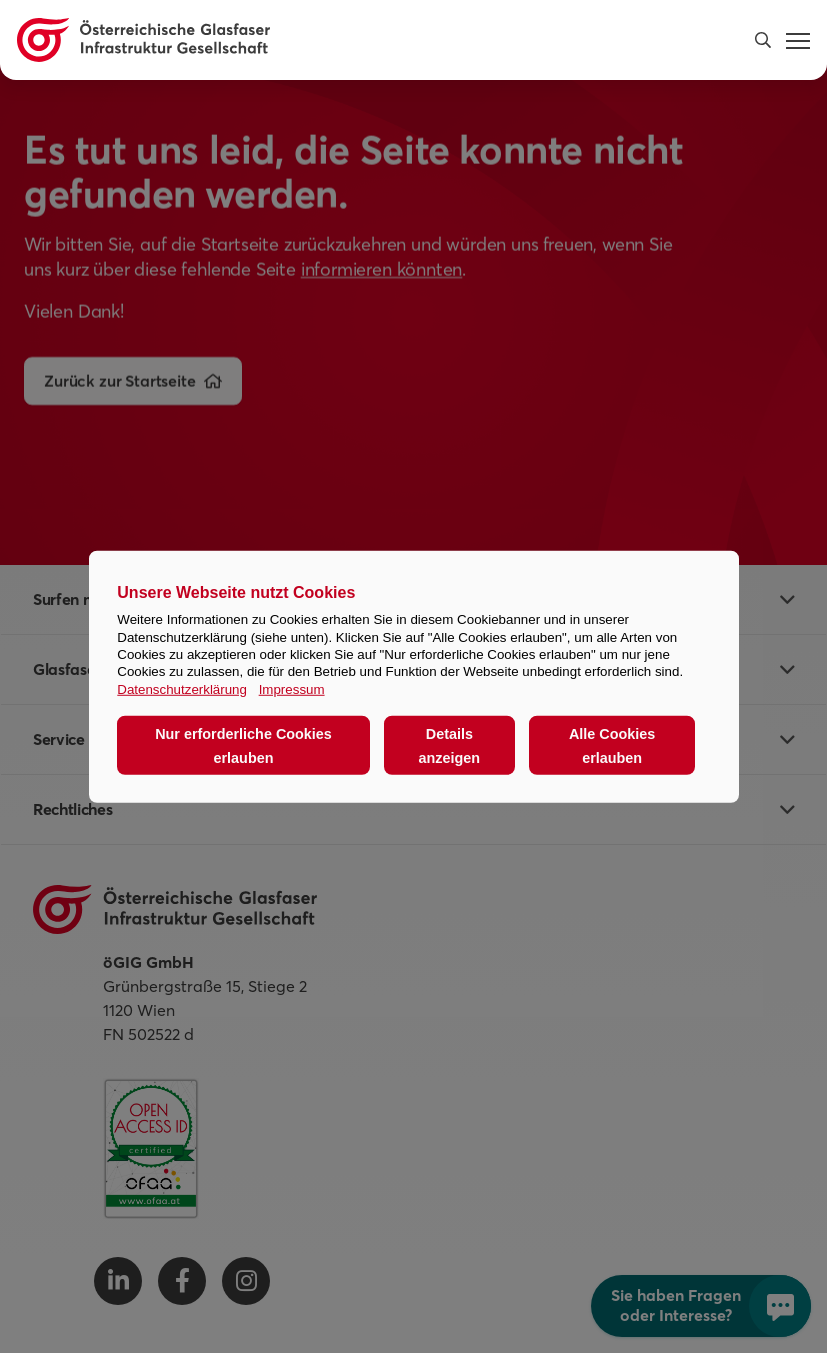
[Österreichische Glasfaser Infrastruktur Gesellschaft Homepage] (143, 40)
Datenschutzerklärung (182, 688)
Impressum (292, 688)
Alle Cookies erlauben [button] (612, 745)
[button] (763, 40)
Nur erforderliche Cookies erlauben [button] (243, 745)
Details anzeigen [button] (450, 745)
